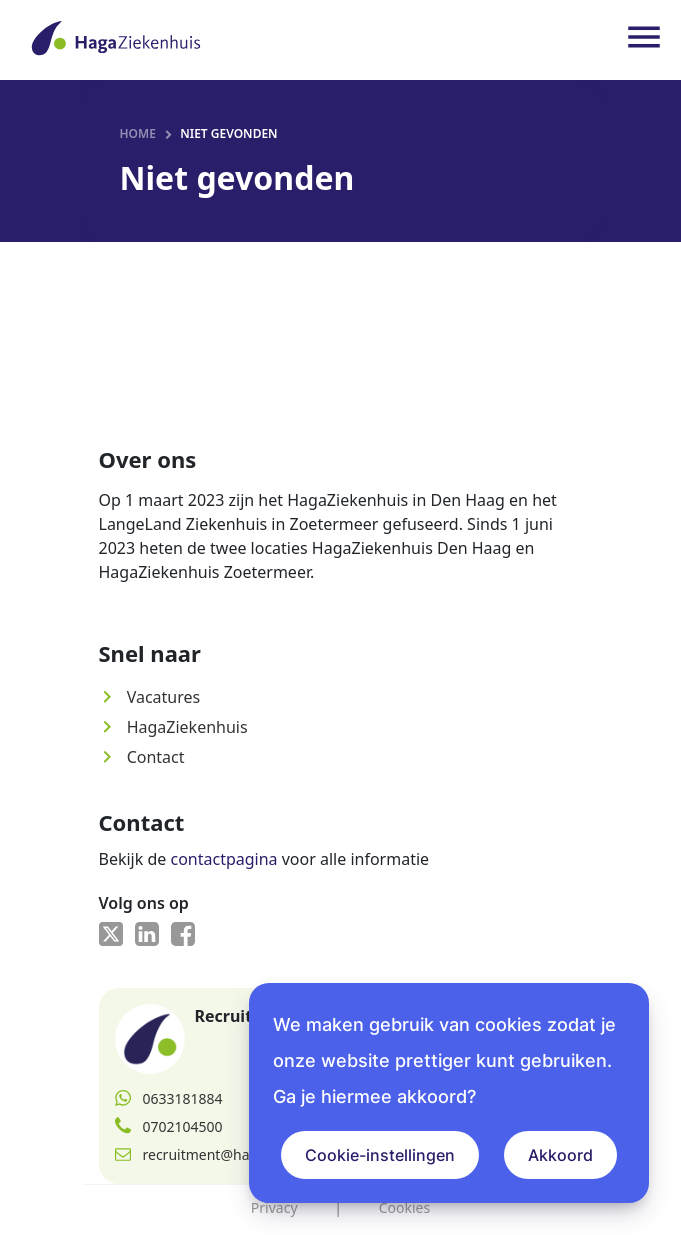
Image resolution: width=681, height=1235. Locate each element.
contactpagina (223, 859)
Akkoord (560, 1155)
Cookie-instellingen (380, 1155)
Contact (142, 757)
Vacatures (150, 697)
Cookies (404, 1207)
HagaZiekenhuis (173, 727)
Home (138, 133)
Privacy (274, 1207)
